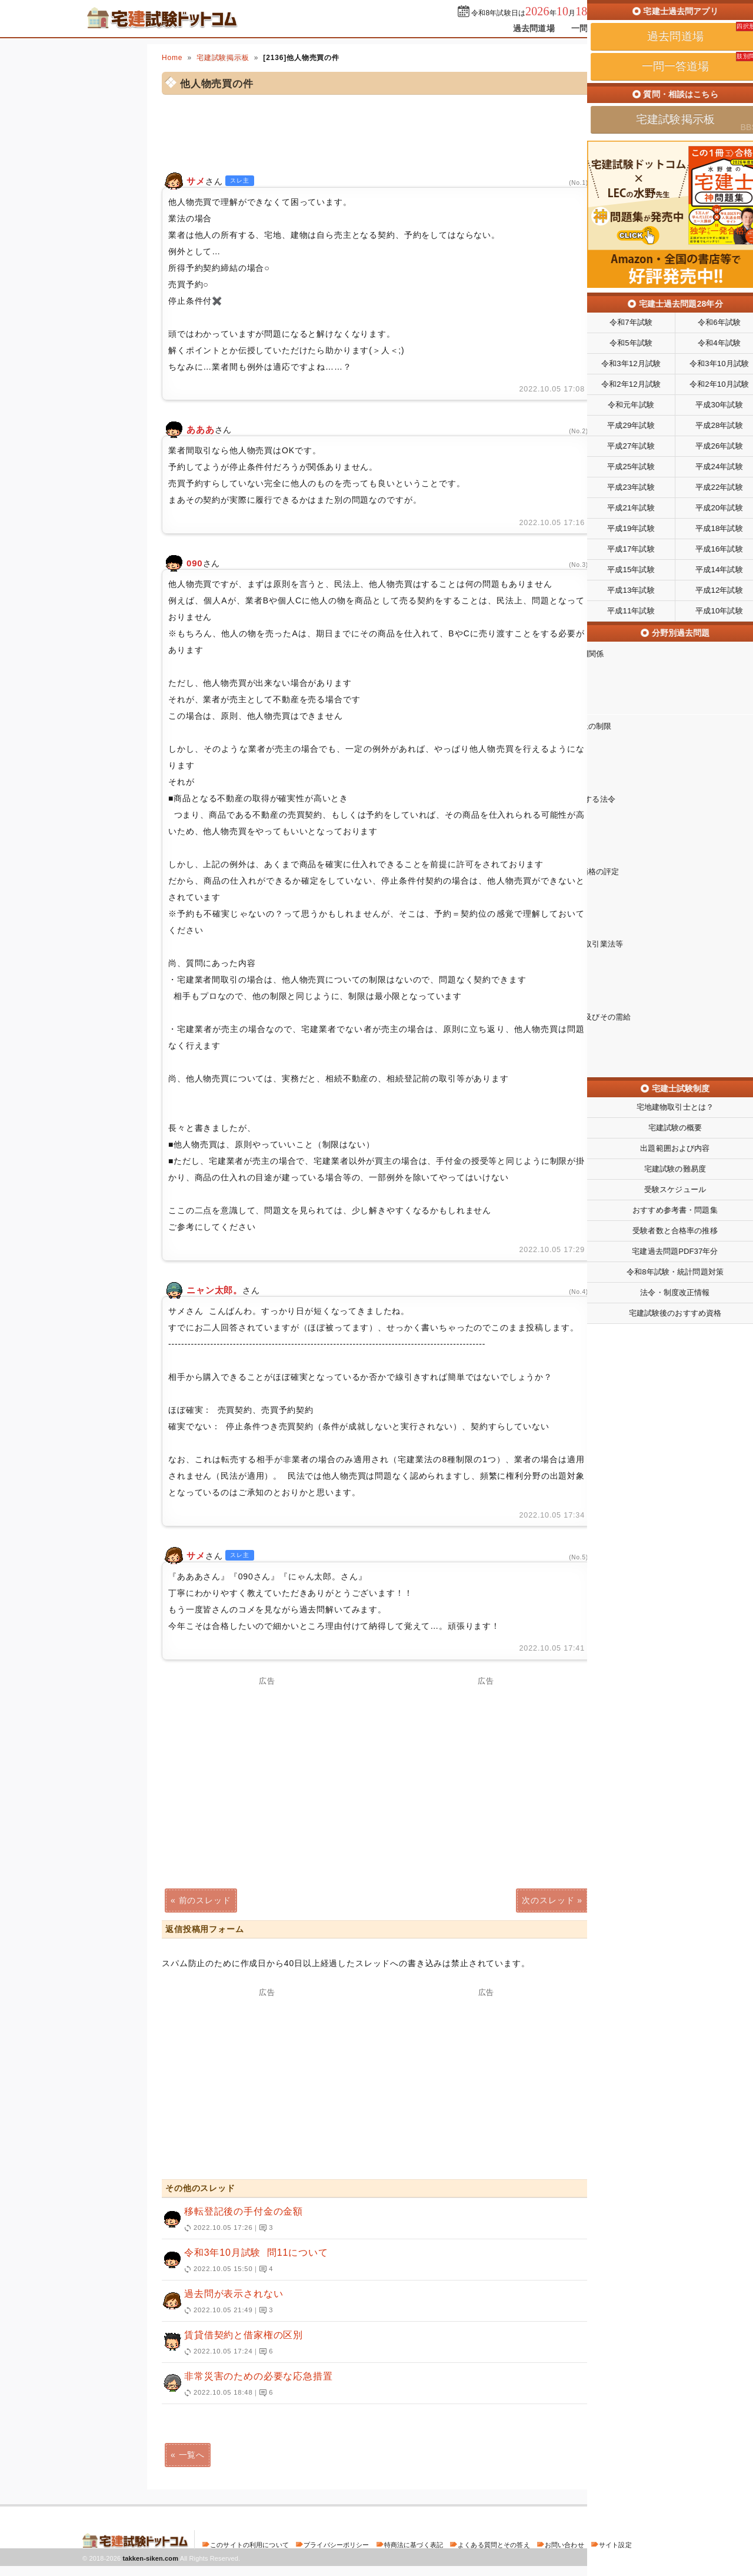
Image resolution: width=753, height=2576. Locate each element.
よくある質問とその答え (494, 2544)
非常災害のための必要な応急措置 (371, 2384)
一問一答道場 (596, 28)
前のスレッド (205, 1900)
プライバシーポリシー (336, 2544)
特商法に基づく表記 (413, 2544)
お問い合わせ (564, 2544)
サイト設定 (615, 2544)
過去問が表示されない (371, 2302)
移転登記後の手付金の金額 (371, 2219)
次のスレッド (548, 1900)
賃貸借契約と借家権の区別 (371, 2343)
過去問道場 (534, 28)
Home (172, 58)
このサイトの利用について (249, 2544)
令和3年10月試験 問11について (371, 2261)
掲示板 (650, 28)
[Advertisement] (267, 2079)
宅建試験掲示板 (222, 58)
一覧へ (192, 2454)
